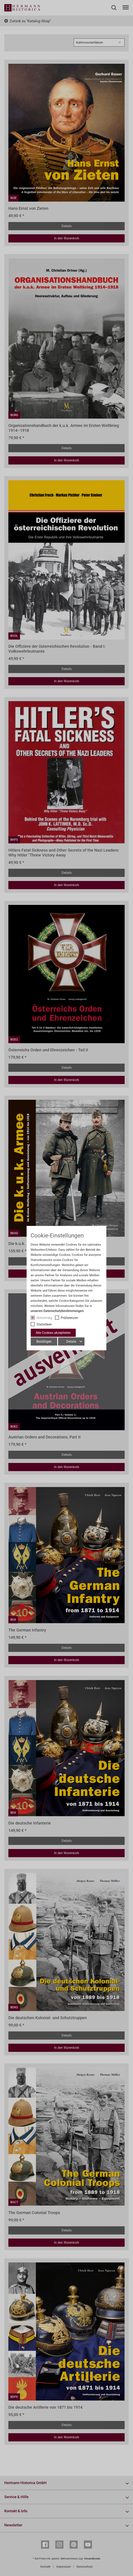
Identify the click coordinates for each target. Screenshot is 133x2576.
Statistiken (44, 1324)
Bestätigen (44, 1341)
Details (74, 1341)
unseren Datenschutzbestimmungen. (57, 1311)
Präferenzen (69, 1318)
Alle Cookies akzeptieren (53, 1332)
